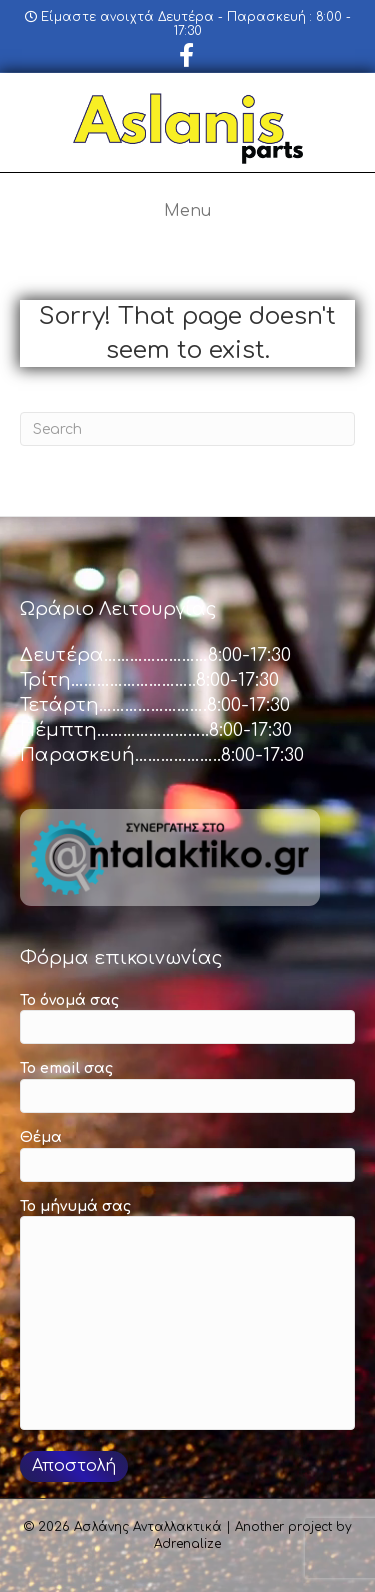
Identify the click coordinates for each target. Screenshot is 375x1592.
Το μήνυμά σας (187, 1315)
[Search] (187, 429)
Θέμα (187, 1156)
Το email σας (187, 1087)
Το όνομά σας (187, 1019)
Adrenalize (187, 1544)
